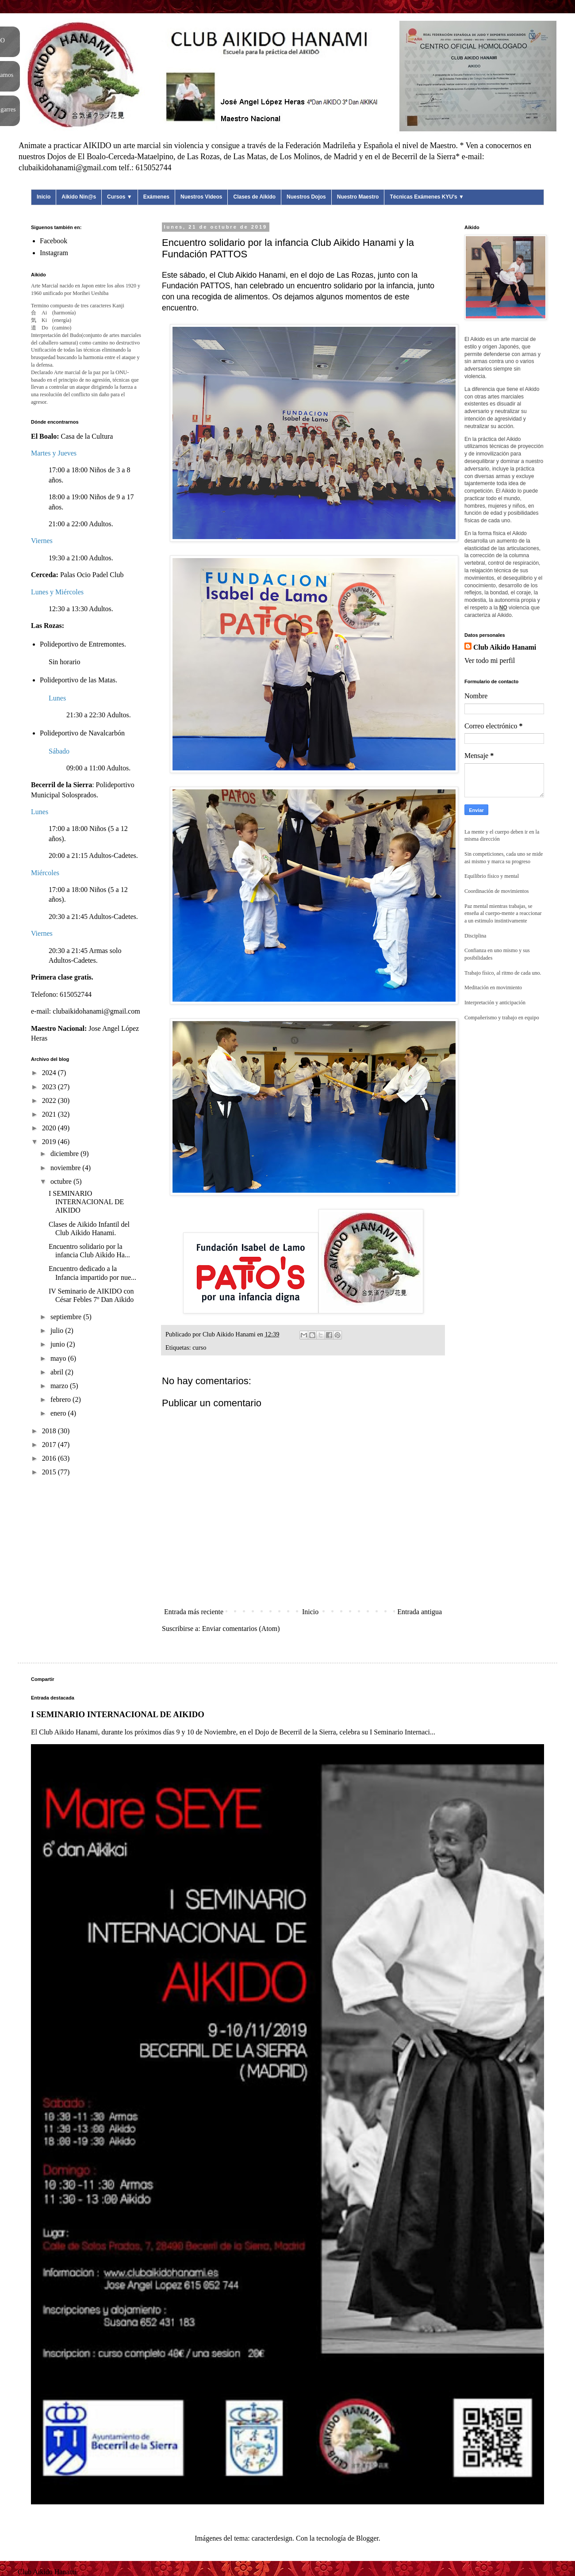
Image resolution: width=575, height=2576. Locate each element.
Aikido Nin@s (78, 197)
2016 (50, 1458)
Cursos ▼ (119, 197)
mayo (59, 1358)
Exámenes (156, 197)
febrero (61, 1399)
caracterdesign (272, 2538)
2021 (50, 1114)
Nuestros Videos (201, 197)
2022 (50, 1100)
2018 (50, 1431)
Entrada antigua (419, 1611)
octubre (61, 1181)
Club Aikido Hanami (504, 647)
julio (57, 1330)
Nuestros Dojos (306, 197)
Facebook (53, 241)
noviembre (66, 1167)
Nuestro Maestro (358, 197)
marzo (60, 1385)
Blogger (367, 2538)
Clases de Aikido (254, 197)
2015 (50, 1472)
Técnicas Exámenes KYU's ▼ (427, 197)
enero (59, 1413)
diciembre (65, 1153)
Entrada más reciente (193, 1611)
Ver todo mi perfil (489, 660)
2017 (50, 1444)
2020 (50, 1128)
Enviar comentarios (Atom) (241, 1628)
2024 (50, 1072)
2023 (50, 1087)
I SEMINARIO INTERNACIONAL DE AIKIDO (86, 1202)
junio (58, 1344)
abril (57, 1372)
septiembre (66, 1317)
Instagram (54, 252)
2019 (50, 1141)
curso (199, 1347)
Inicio (43, 197)
